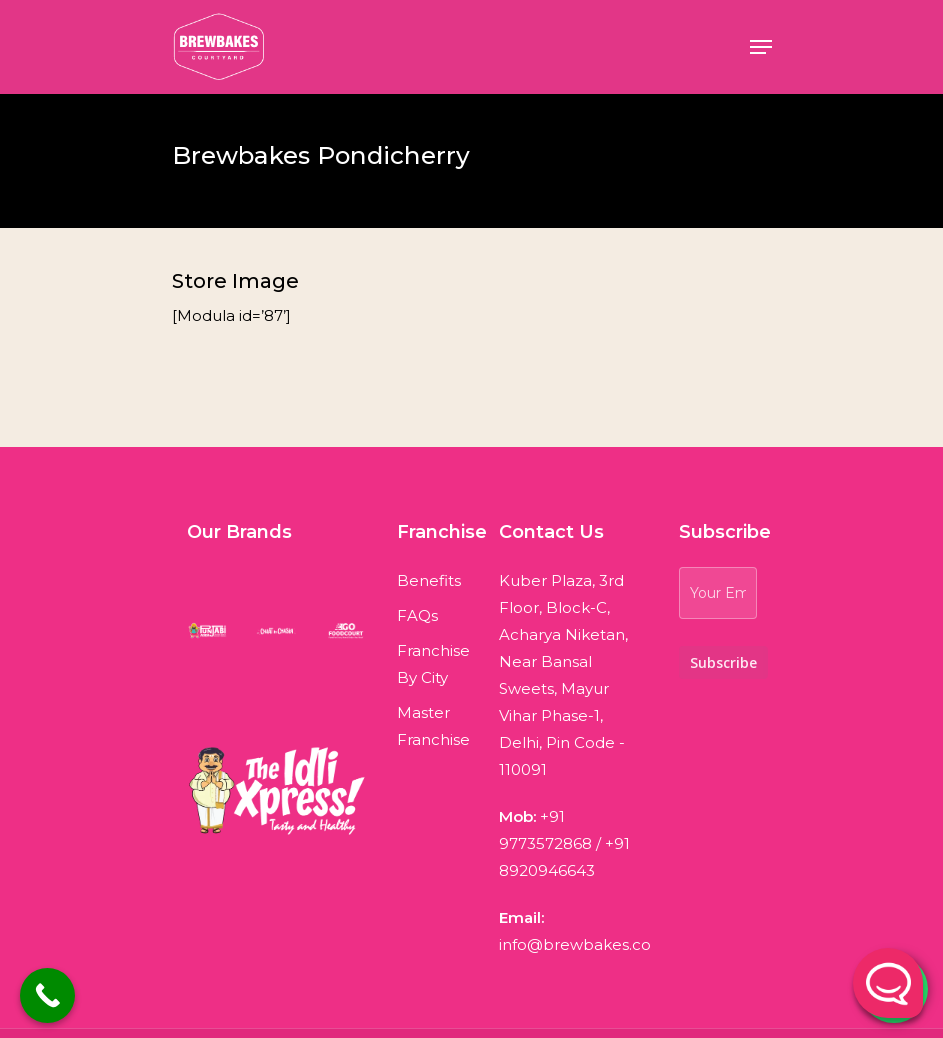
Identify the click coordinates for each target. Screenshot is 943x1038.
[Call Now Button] (47, 995)
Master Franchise (433, 726)
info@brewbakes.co (575, 944)
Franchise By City (433, 664)
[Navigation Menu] (761, 47)
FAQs (417, 615)
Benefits (429, 580)
